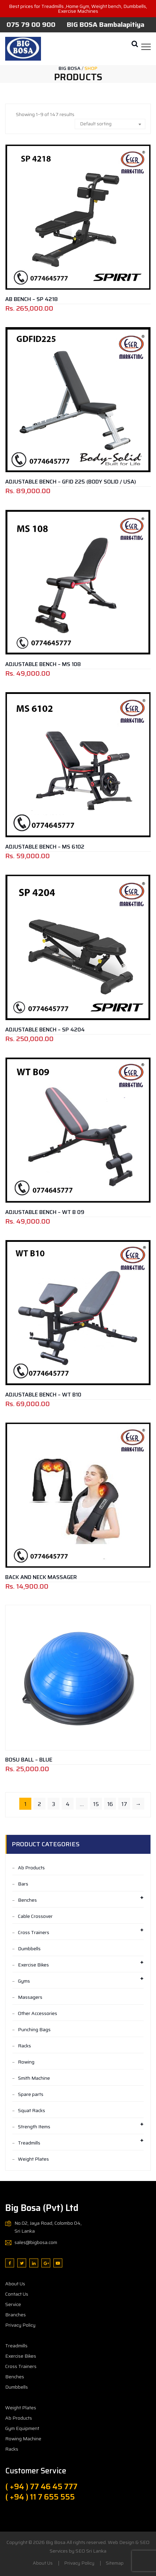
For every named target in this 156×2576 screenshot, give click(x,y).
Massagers (30, 1997)
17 (124, 1804)
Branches (15, 2314)
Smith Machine (34, 2078)
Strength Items (34, 2126)
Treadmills (29, 2143)
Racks (24, 2045)
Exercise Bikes (33, 1965)
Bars (23, 1884)
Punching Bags (34, 2029)
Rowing (26, 2062)
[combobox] (110, 124)
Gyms (24, 1981)
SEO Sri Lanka (90, 2551)
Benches (27, 1900)
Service (13, 2304)
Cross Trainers (33, 1932)
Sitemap (115, 2563)
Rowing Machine (23, 2438)
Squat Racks (31, 2110)
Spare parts (30, 2094)
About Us (15, 2283)
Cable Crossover (35, 1916)
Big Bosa (55, 2542)
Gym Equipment (22, 2428)
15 (96, 1804)
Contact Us (16, 2294)
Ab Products (31, 1867)
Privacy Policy (20, 2325)
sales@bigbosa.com (35, 2242)
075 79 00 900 (31, 24)
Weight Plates (33, 2159)
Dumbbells (29, 1948)
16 (110, 1804)
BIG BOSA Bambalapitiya (105, 24)
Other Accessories (37, 2013)
